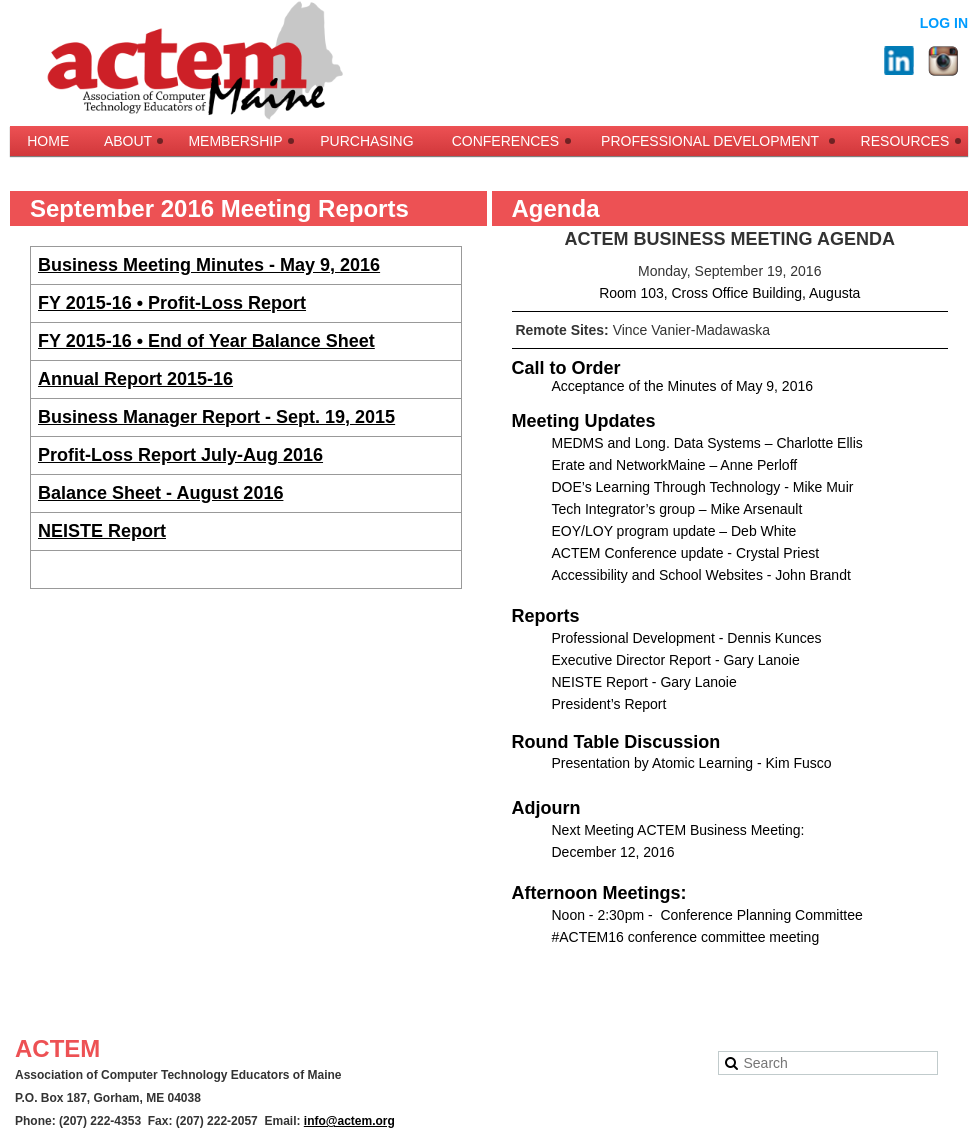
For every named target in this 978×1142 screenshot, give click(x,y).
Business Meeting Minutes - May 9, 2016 (209, 265)
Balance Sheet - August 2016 (160, 493)
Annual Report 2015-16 (135, 379)
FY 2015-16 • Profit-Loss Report (172, 303)
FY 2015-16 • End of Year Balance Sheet (206, 341)
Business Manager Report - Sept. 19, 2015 (216, 417)
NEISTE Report (102, 531)
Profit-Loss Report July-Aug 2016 (180, 455)
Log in (944, 23)
